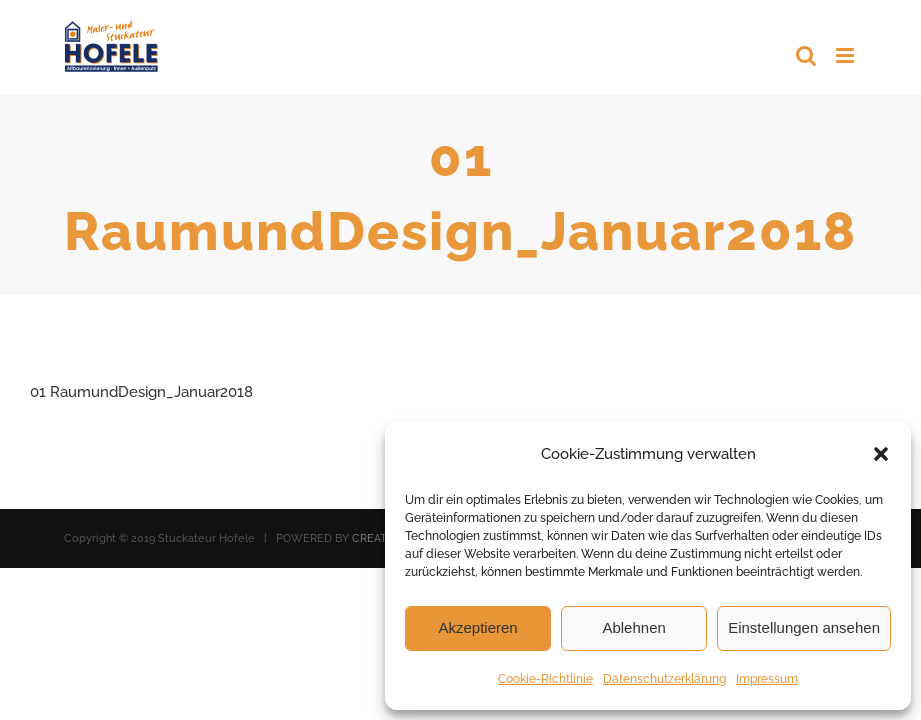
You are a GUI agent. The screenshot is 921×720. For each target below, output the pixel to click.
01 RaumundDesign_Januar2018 (141, 392)
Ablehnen (633, 627)
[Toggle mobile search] (806, 55)
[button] (881, 454)
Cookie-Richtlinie (545, 679)
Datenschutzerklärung (664, 679)
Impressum (767, 679)
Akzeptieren (477, 627)
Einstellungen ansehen (804, 627)
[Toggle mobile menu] (846, 55)
